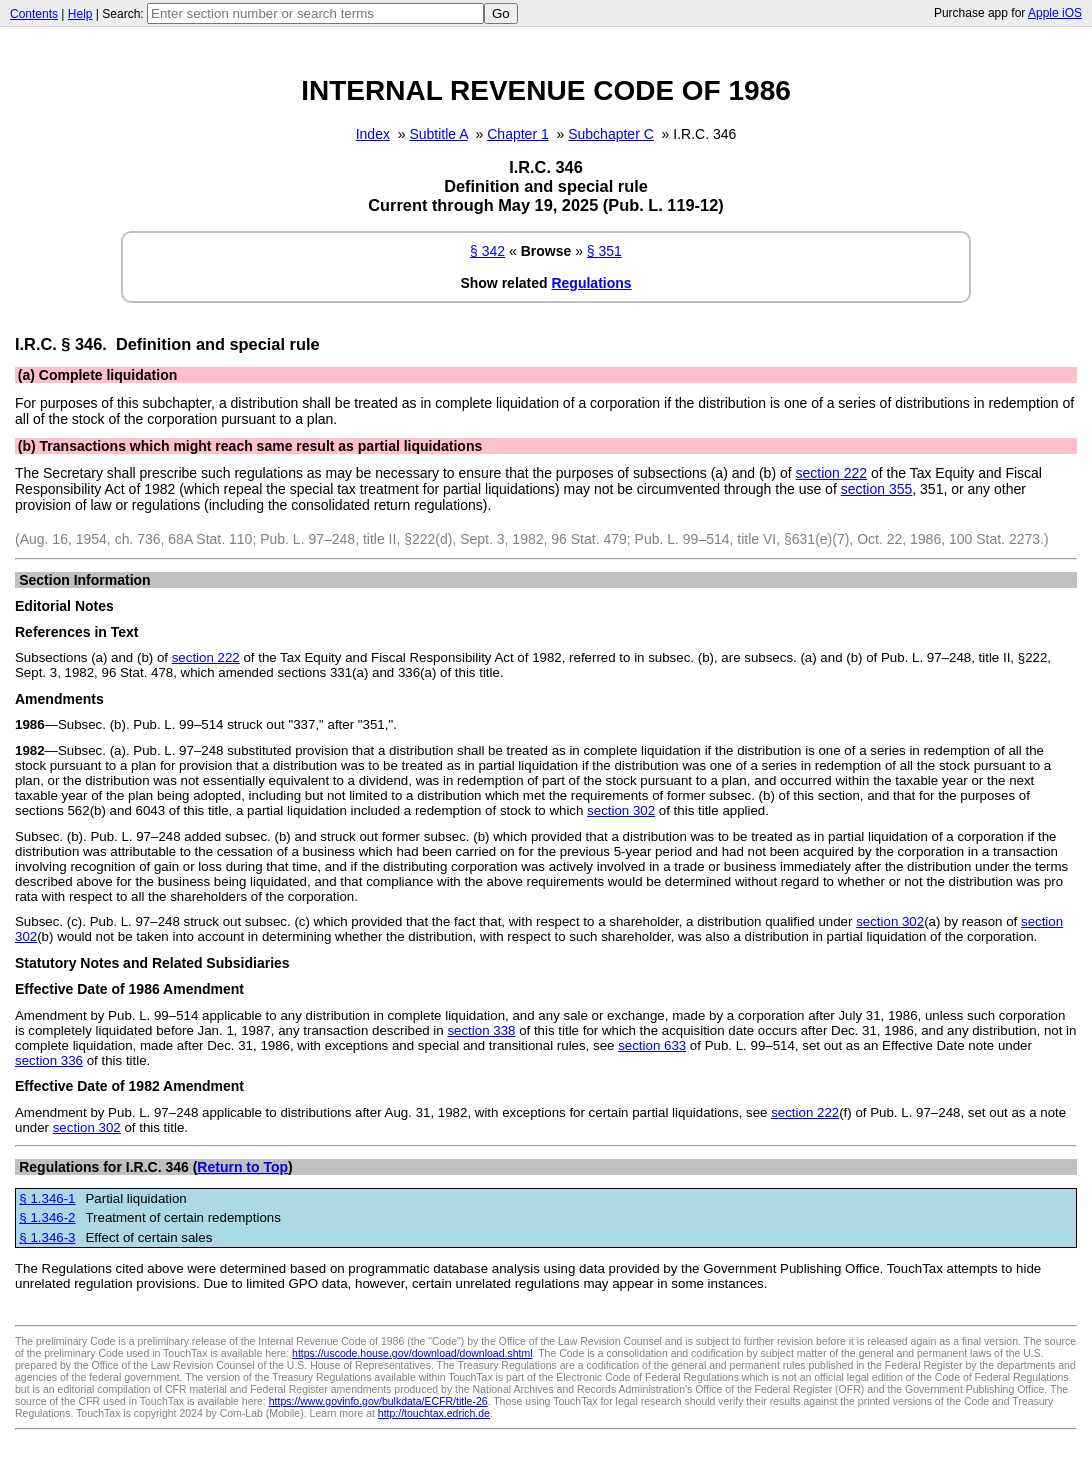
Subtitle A (438, 134)
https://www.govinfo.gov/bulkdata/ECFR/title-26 (378, 1401)
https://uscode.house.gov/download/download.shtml (412, 1353)
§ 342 (487, 251)
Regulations (591, 283)
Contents (34, 14)
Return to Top (242, 1167)
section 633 (652, 1045)
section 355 (877, 489)
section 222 (832, 473)
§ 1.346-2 (47, 1217)
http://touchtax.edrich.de (434, 1413)
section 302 (621, 810)
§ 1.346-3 (47, 1237)
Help (80, 14)
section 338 (481, 1030)
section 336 (49, 1060)
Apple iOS (1055, 13)
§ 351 (604, 251)
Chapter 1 (517, 134)
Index (373, 134)
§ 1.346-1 (47, 1198)
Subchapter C (611, 134)
